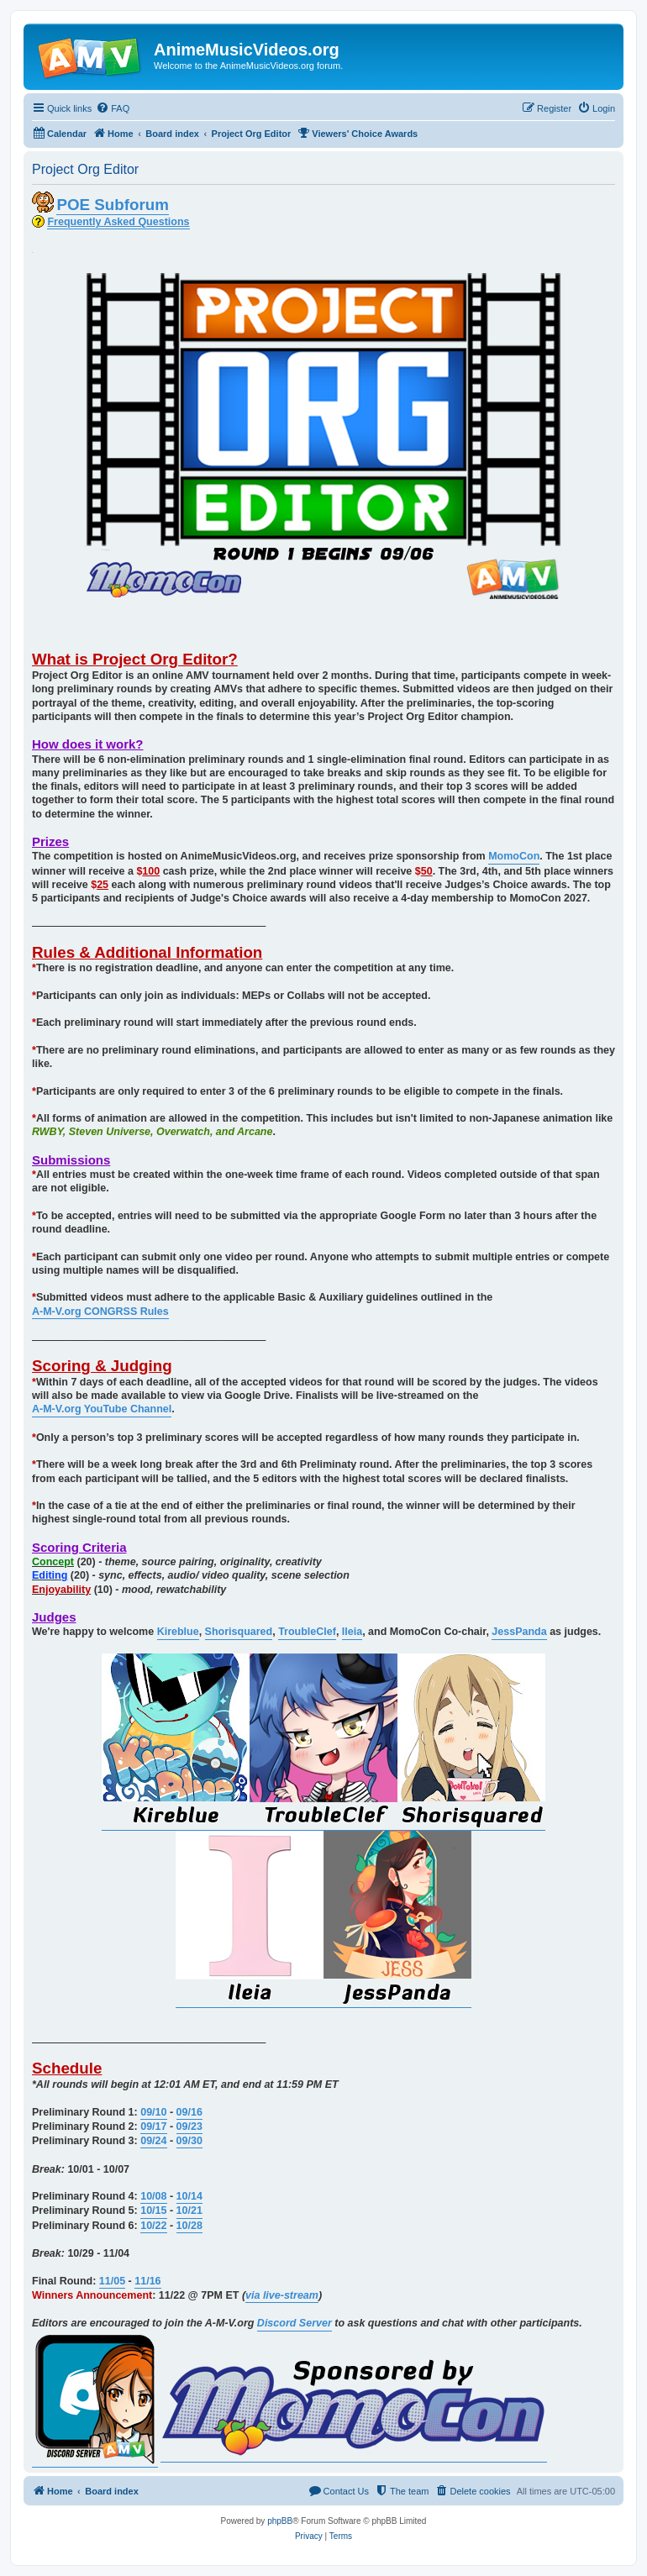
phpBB (279, 2521)
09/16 (189, 2112)
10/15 (153, 2210)
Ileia (352, 1632)
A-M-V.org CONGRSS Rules (100, 1311)
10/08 (153, 2196)
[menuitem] (112, 108)
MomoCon (513, 856)
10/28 (189, 2226)
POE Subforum (112, 204)
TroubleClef (307, 1632)
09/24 (153, 2141)
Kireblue (178, 1632)
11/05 (112, 2281)
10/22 (153, 2226)
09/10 (153, 2112)
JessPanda (519, 1632)
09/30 (189, 2141)
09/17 (153, 2126)
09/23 (189, 2126)
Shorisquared (239, 1632)
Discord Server (294, 2323)
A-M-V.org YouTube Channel (101, 1409)
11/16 (147, 2281)
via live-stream (281, 2295)
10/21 (189, 2210)
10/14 (189, 2196)
